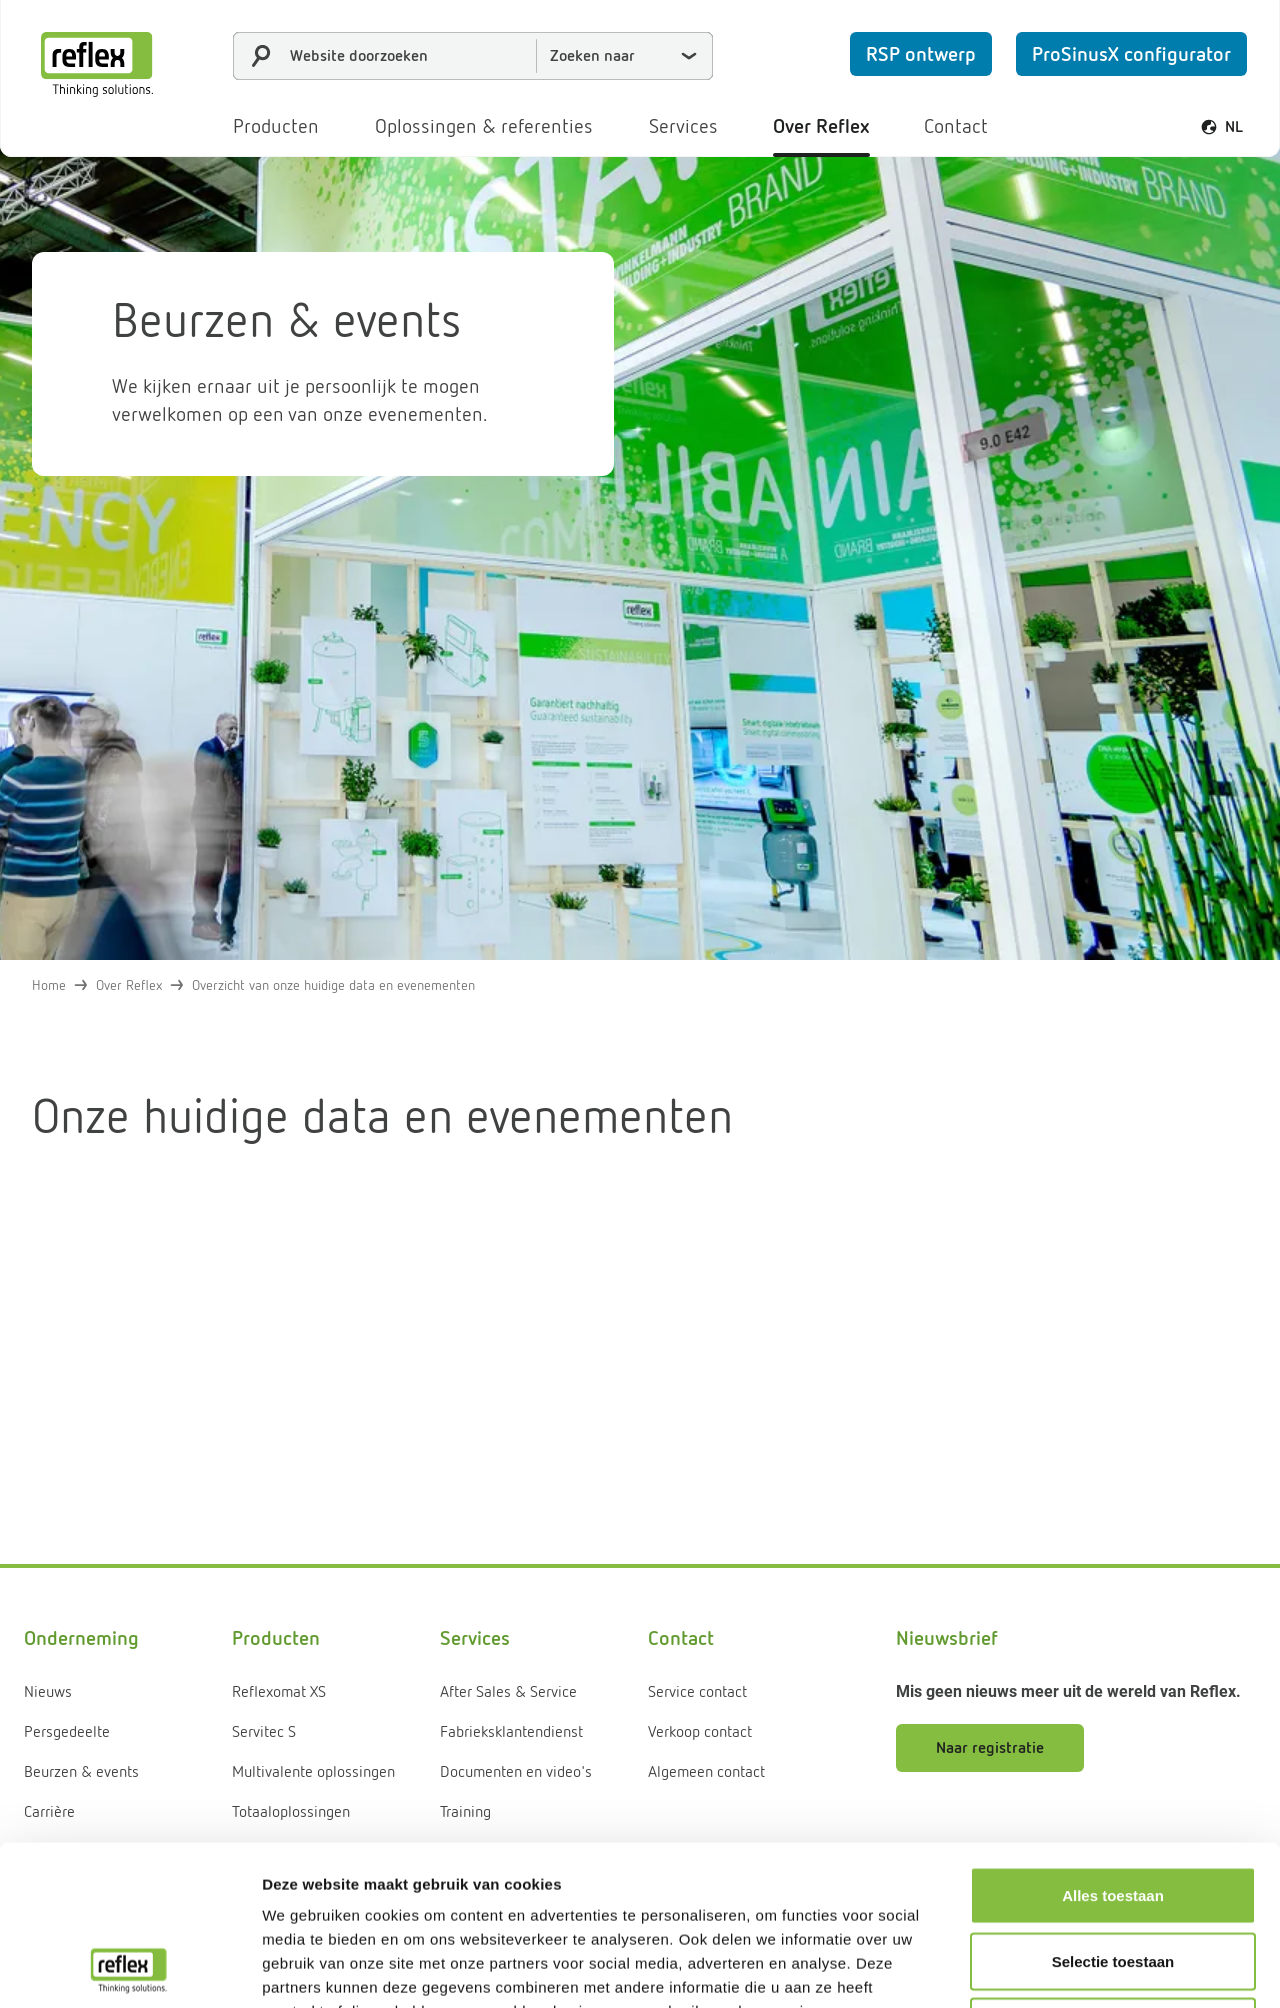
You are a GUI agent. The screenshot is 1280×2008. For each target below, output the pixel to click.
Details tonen (1080, 1968)
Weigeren (1112, 1876)
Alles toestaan (1113, 1745)
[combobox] (473, 56)
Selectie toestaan (1113, 1811)
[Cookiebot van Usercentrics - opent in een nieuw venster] (129, 1969)
